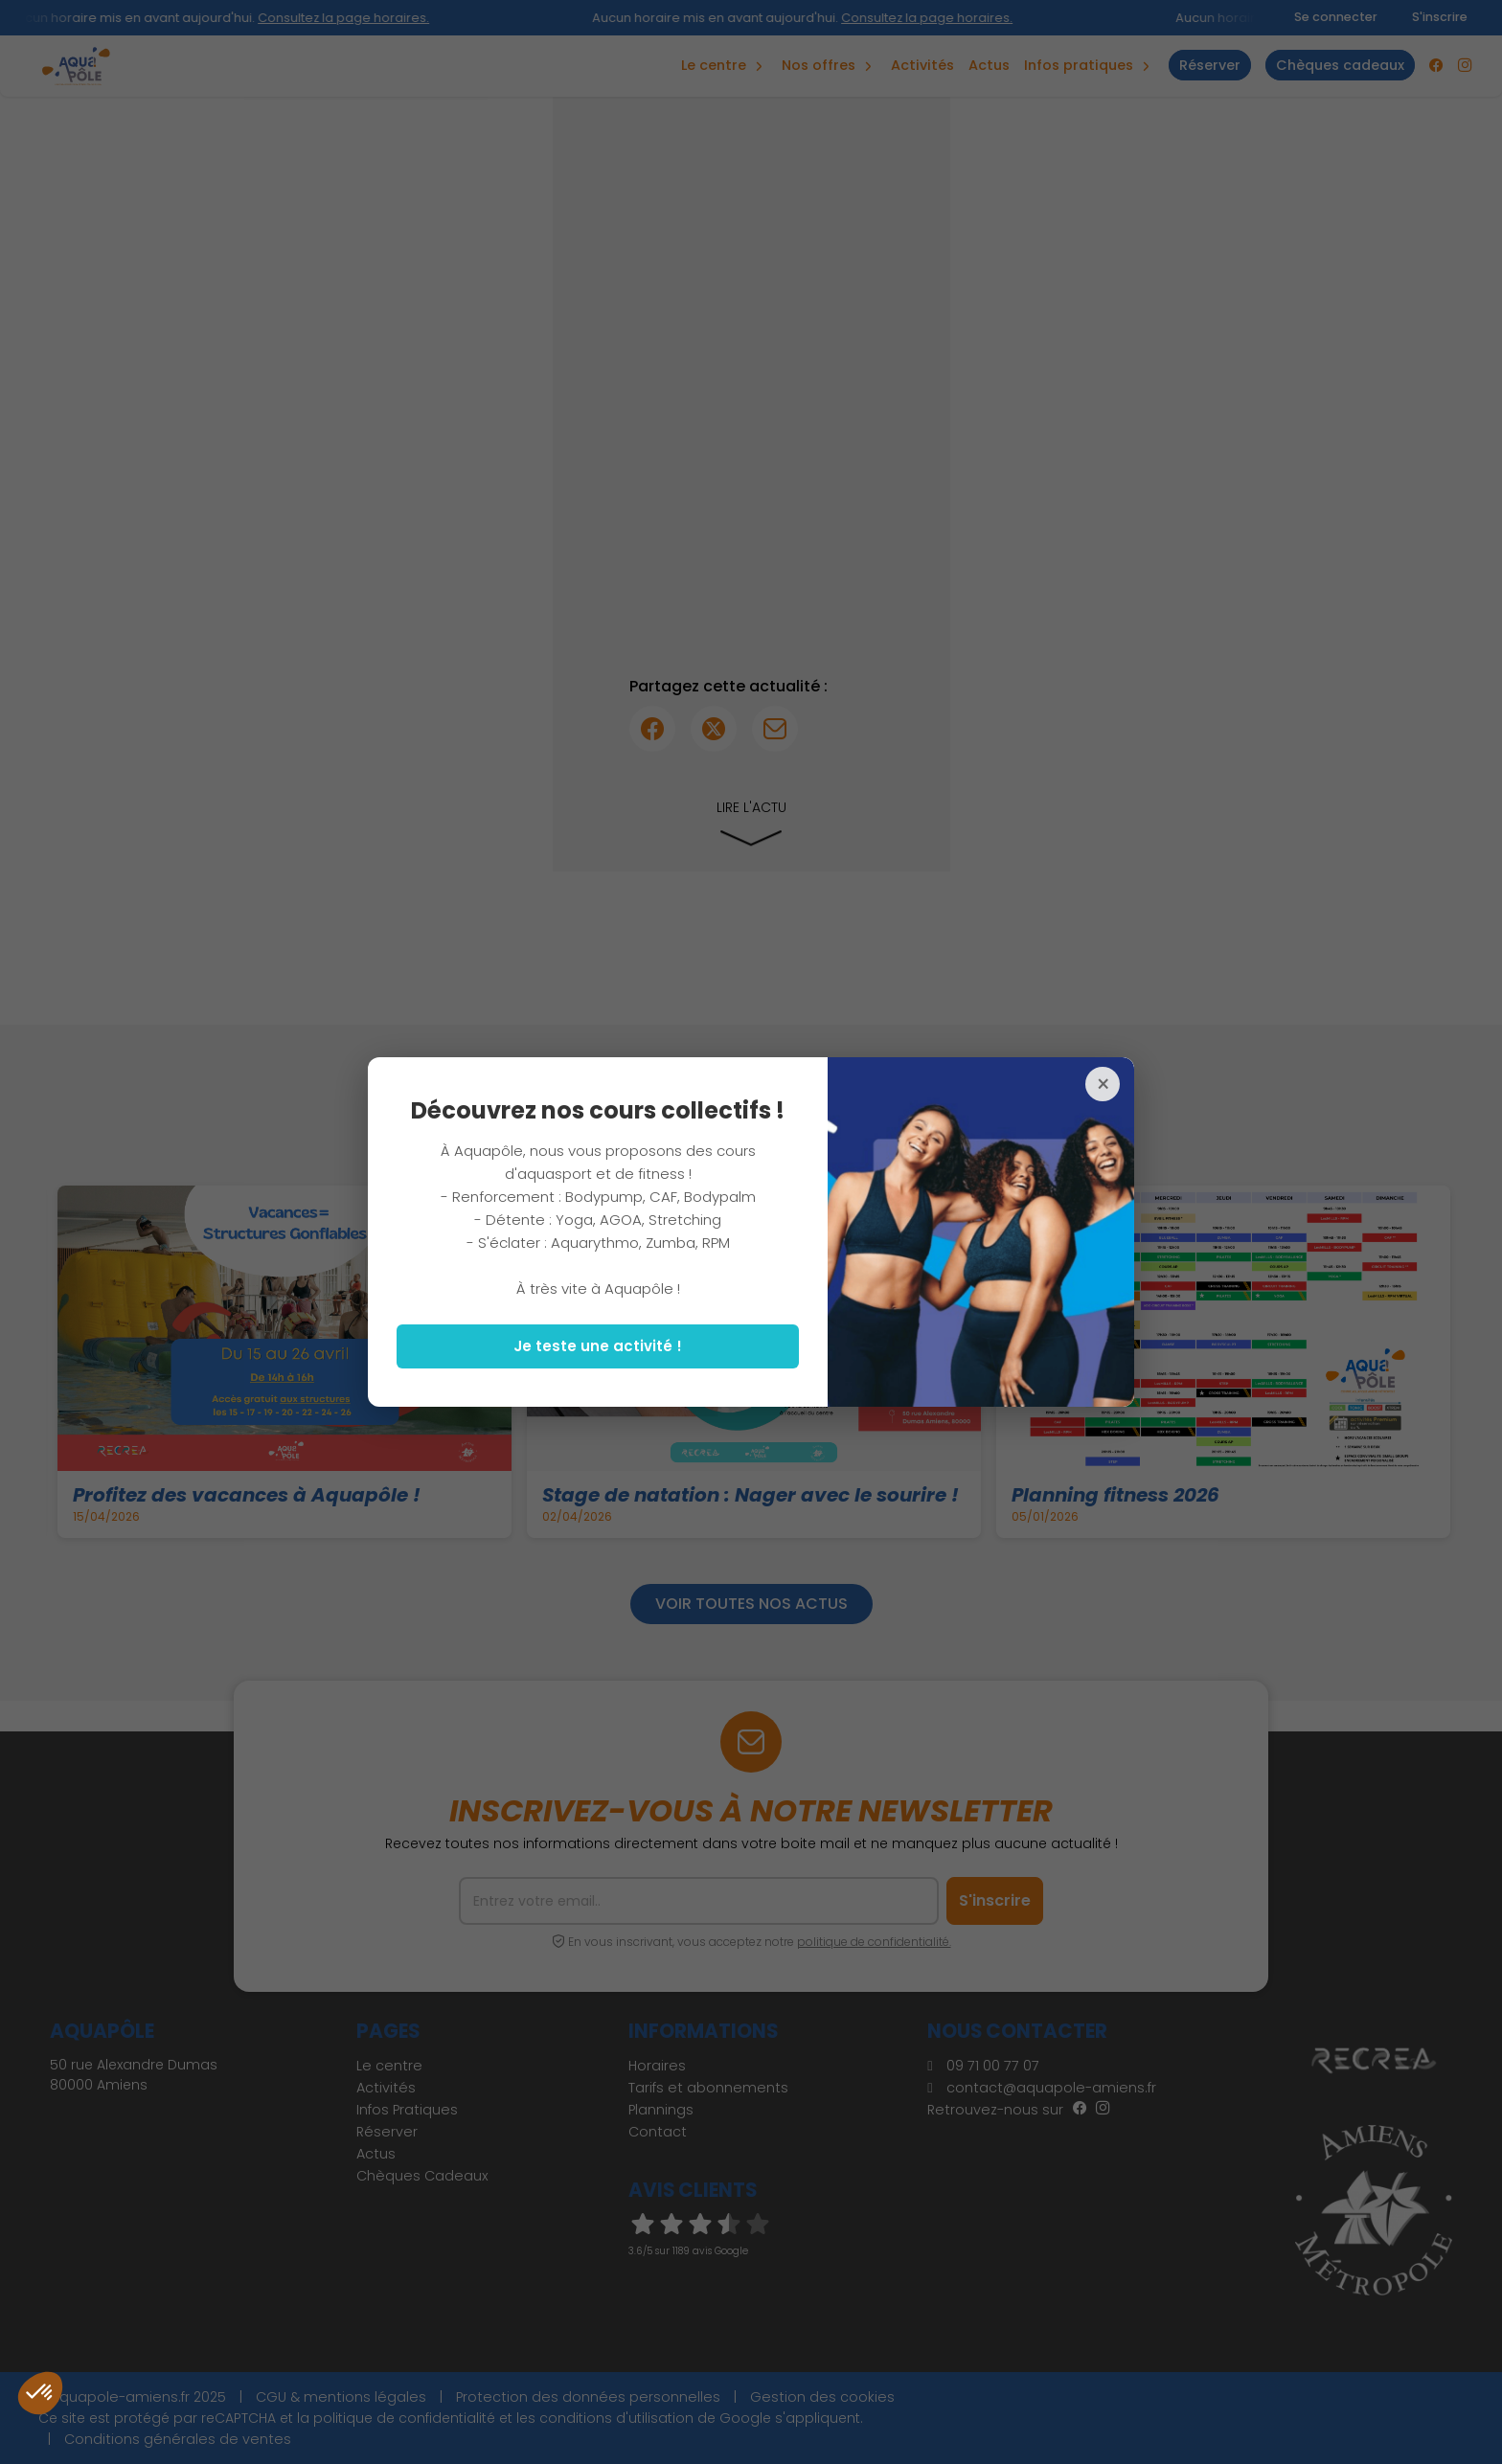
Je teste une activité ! (597, 1346)
